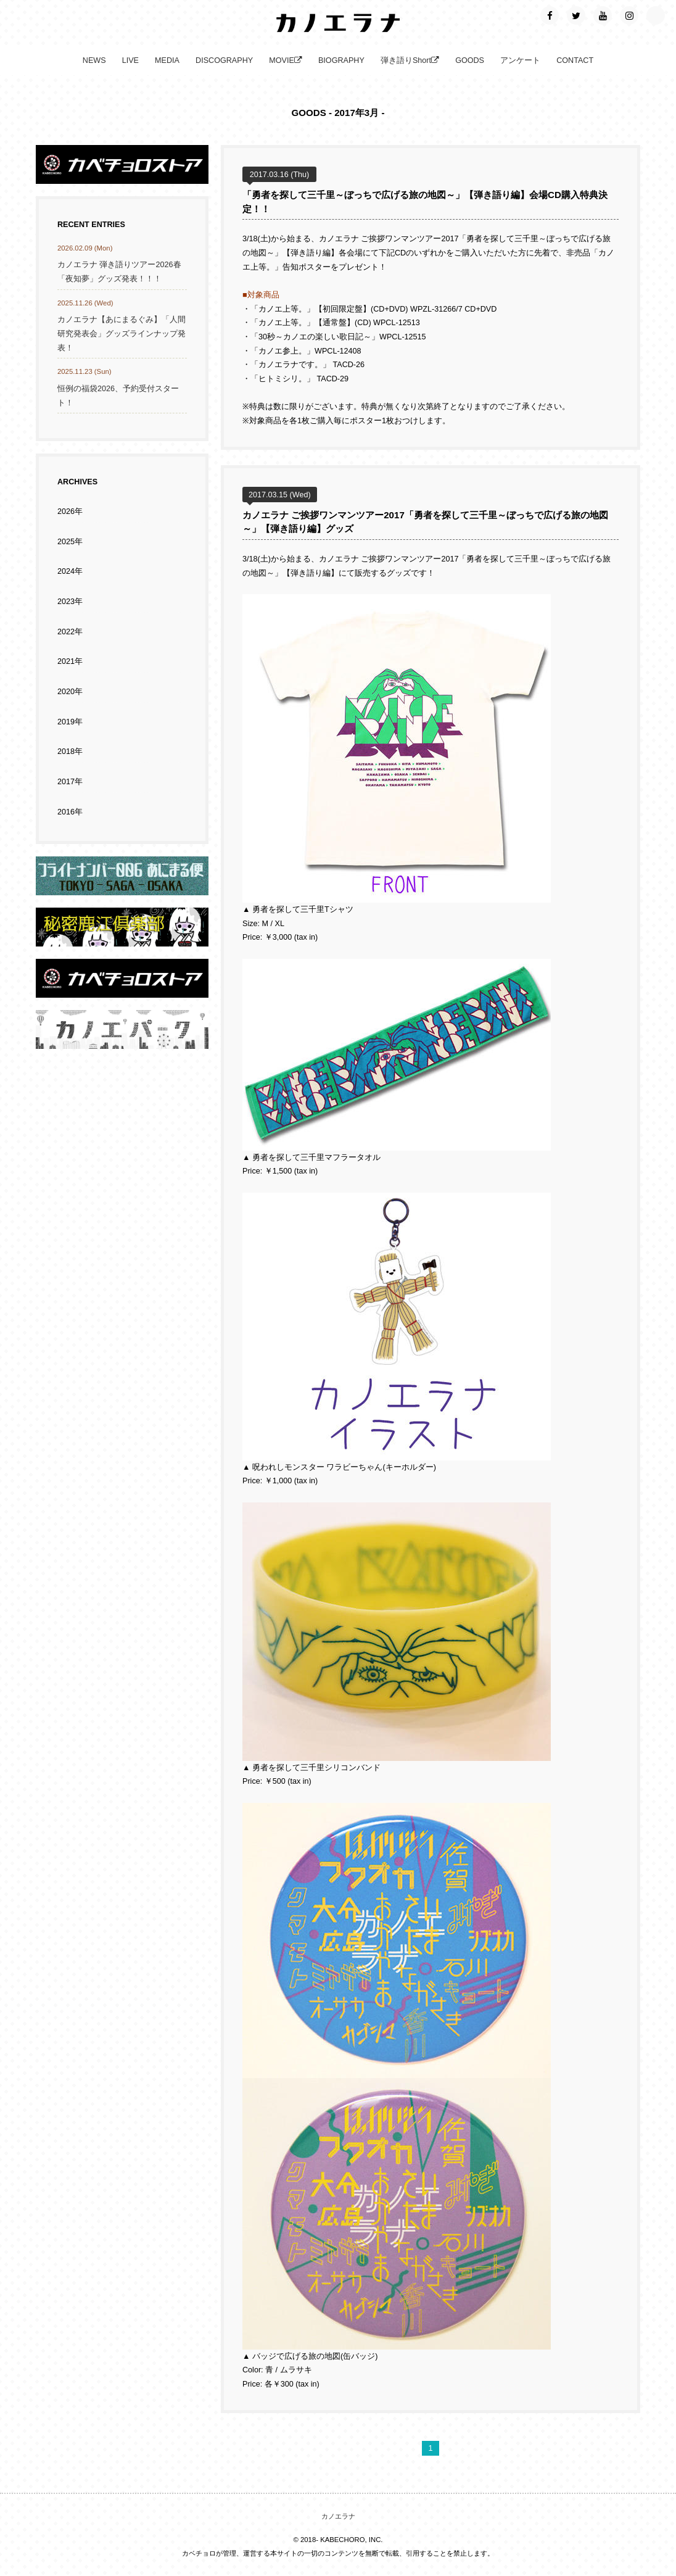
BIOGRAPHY (341, 60)
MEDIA (167, 60)
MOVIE (285, 60)
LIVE (130, 60)
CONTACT (574, 60)
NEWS (94, 60)
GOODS (469, 60)
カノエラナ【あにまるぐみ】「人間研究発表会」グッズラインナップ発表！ (121, 333)
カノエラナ (338, 2516)
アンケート (520, 60)
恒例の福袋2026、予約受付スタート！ (118, 395)
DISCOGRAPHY (224, 60)
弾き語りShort (410, 60)
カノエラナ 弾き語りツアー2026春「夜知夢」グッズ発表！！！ (119, 271)
